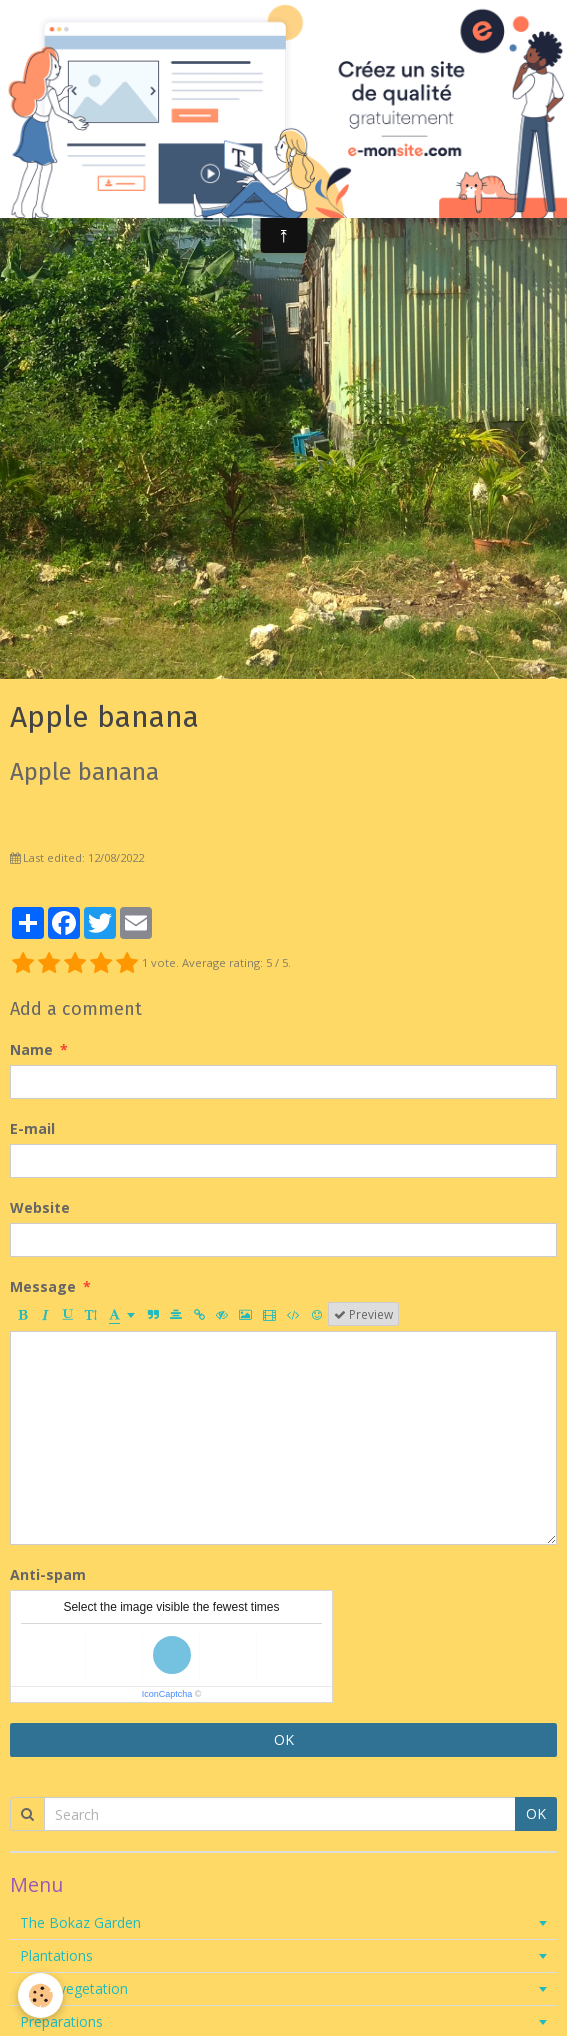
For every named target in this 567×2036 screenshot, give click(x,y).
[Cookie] (40, 1995)
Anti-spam (48, 1574)
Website (40, 1207)
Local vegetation (74, 1988)
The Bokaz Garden (80, 1922)
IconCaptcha (167, 1694)
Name (31, 1049)
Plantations (56, 1955)
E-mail (32, 1128)
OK (284, 1739)
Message (43, 1286)
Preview (363, 1314)
